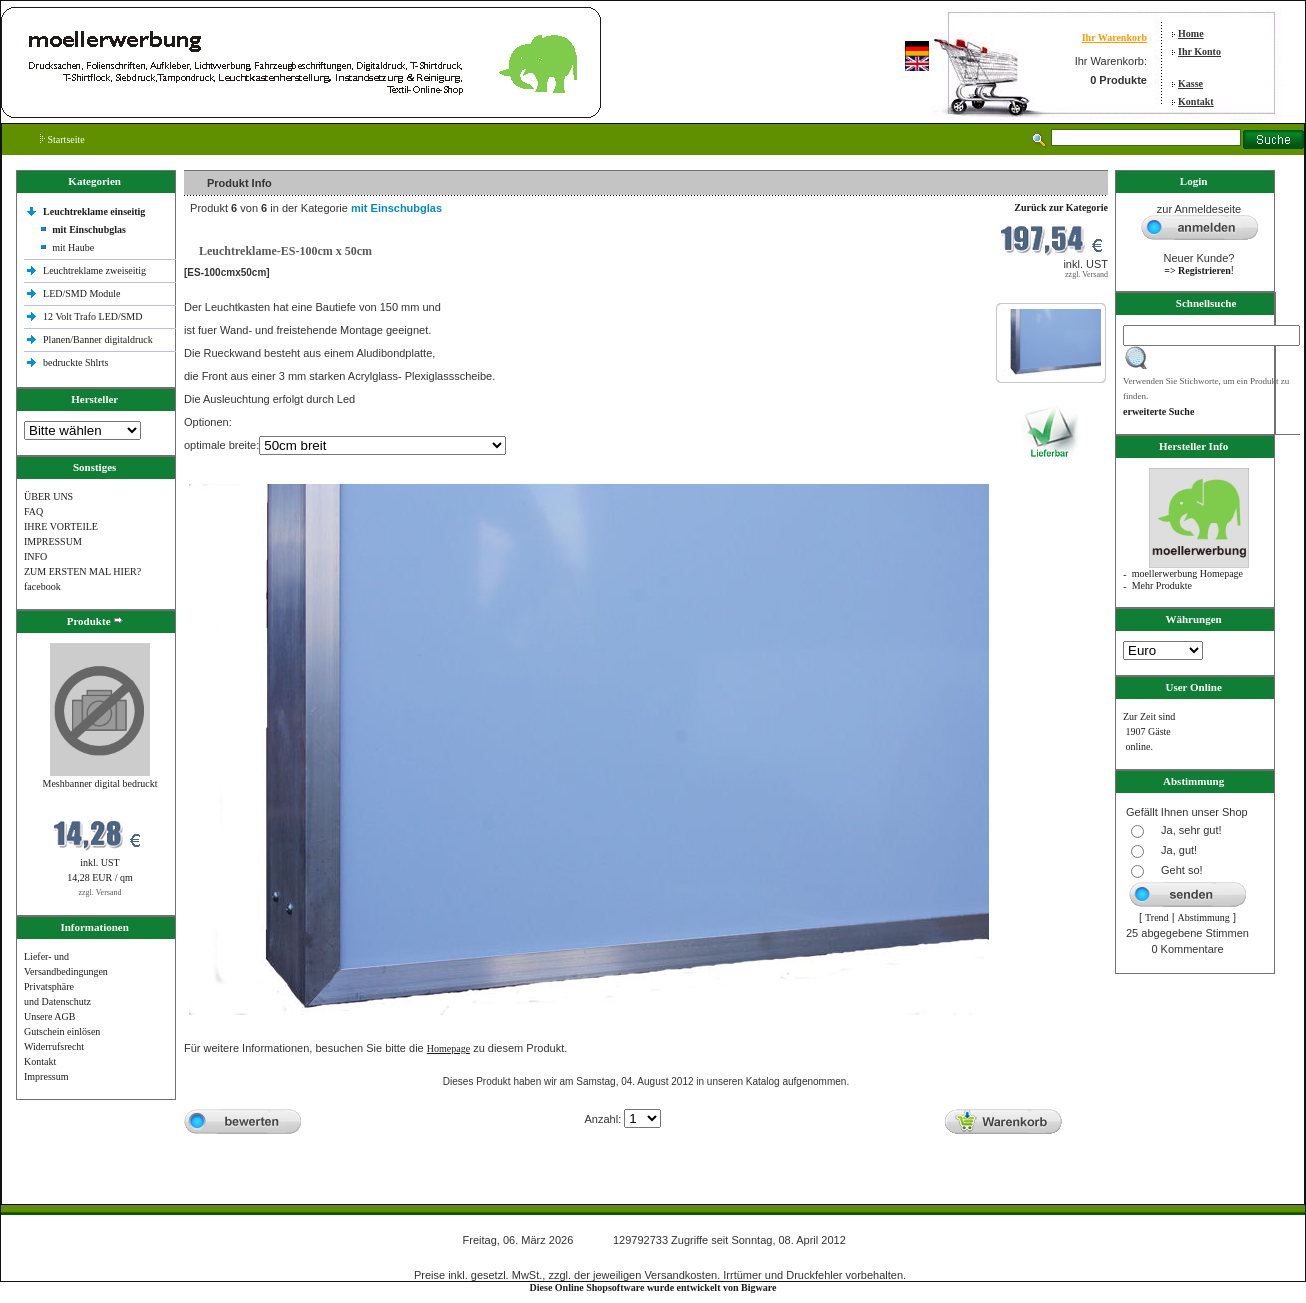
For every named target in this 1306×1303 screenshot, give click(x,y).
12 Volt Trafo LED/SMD (92, 316)
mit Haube (73, 247)
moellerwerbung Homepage (1187, 573)
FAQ (33, 511)
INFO (35, 556)
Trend (1157, 917)
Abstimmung (1204, 917)
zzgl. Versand (100, 892)
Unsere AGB (49, 1016)
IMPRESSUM (53, 541)
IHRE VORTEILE (61, 526)
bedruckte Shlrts (75, 362)
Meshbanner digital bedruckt (100, 783)
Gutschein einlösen (62, 1031)
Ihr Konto (1199, 51)
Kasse (1190, 83)
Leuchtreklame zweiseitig (96, 270)
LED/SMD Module (82, 293)
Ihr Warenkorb (1114, 37)
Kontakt (1196, 101)
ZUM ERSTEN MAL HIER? (82, 571)
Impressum (46, 1076)
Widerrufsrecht (54, 1046)
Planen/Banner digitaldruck (98, 339)
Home (1191, 33)
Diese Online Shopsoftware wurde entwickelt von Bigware (653, 1287)
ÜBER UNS (48, 496)
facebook (42, 586)
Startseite (62, 139)
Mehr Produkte (1162, 585)
